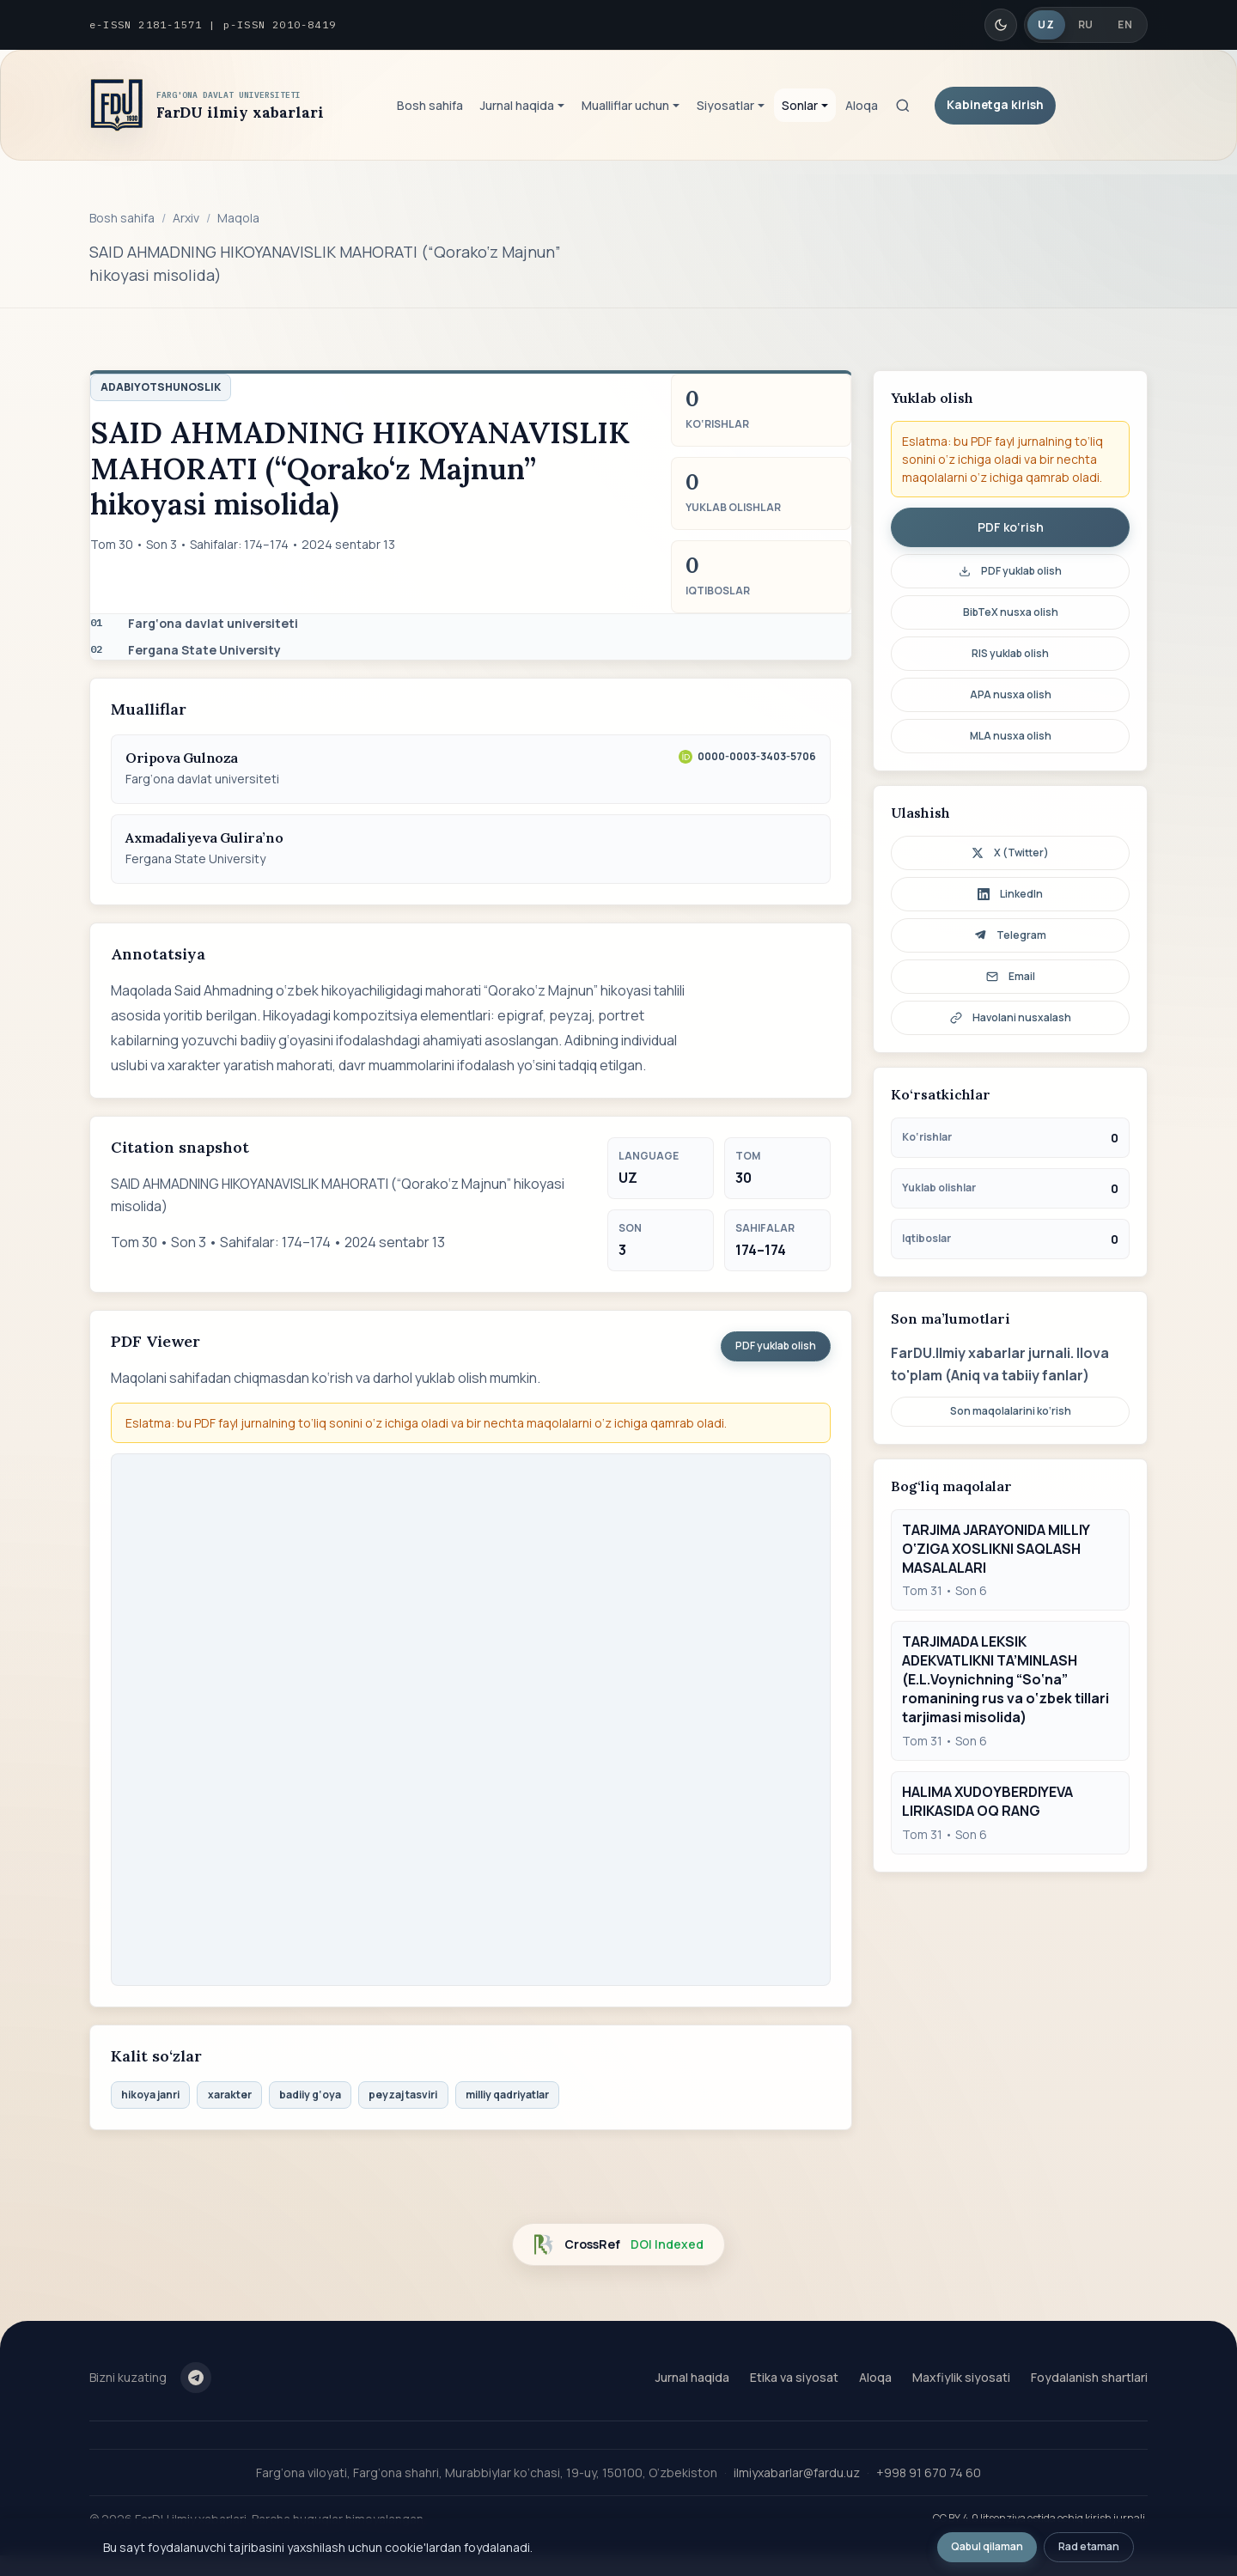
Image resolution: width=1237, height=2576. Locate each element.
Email (1010, 976)
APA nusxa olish (1010, 694)
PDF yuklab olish (775, 1345)
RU (1086, 24)
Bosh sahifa (430, 105)
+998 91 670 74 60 (928, 2472)
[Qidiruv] (902, 105)
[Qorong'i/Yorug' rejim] (1000, 25)
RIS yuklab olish (1010, 653)
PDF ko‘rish (1011, 527)
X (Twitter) (1010, 852)
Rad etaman (1088, 2546)
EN (1125, 24)
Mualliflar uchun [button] (625, 105)
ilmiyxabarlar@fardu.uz (797, 2472)
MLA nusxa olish (1010, 735)
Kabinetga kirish (995, 104)
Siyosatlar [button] (725, 105)
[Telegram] (195, 2377)
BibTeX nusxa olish (1010, 612)
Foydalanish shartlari (1089, 2377)
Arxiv (186, 218)
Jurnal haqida (692, 2377)
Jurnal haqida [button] (517, 105)
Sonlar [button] (800, 105)
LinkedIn (1010, 893)
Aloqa (861, 105)
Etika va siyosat (794, 2377)
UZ (1046, 24)
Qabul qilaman (987, 2546)
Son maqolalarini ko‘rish (1010, 1411)
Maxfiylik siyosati (961, 2377)
